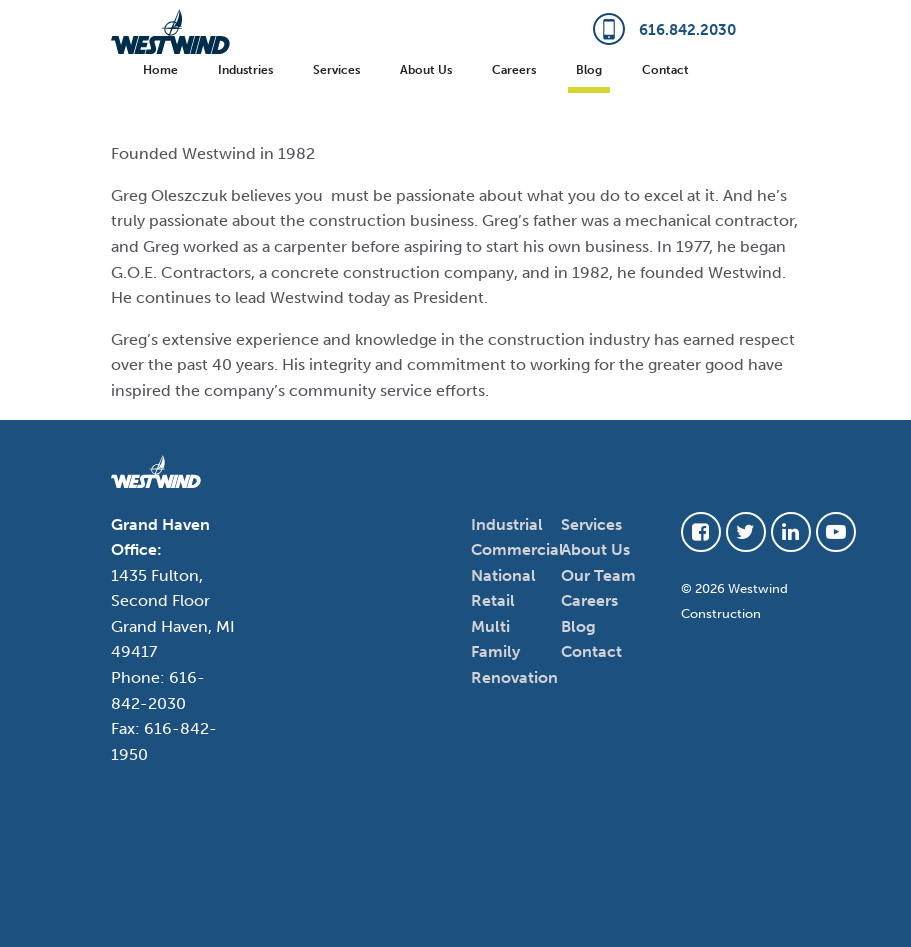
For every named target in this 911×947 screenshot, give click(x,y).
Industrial (507, 524)
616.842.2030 (664, 30)
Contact (665, 70)
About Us (426, 70)
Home (160, 70)
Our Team (598, 575)
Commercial (517, 549)
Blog (589, 70)
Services (336, 70)
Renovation (514, 677)
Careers (514, 70)
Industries (245, 70)
